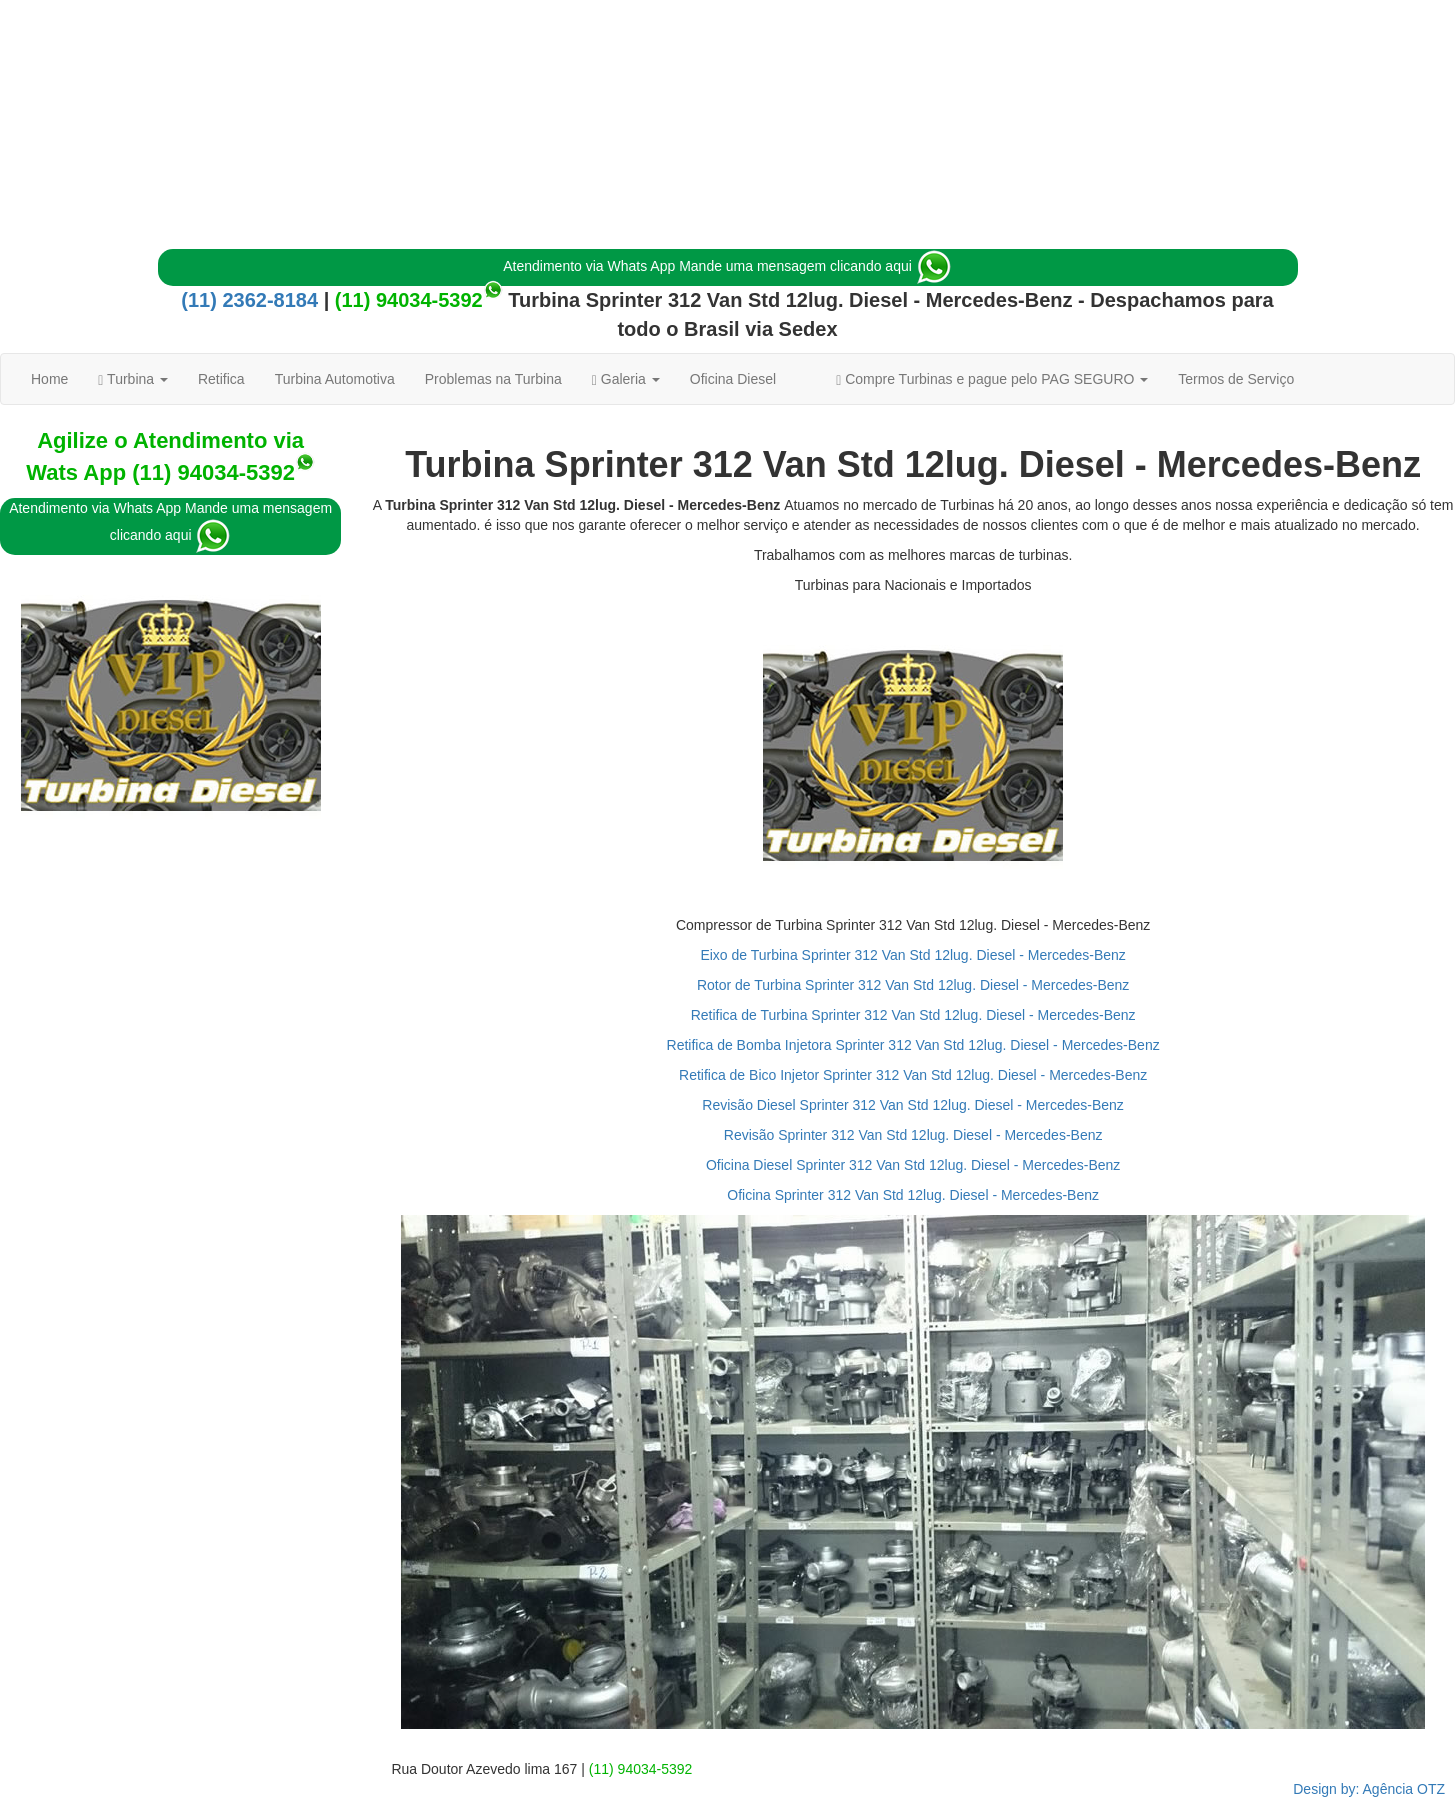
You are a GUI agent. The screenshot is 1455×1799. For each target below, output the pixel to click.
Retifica (221, 379)
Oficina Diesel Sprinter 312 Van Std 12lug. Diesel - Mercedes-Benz (913, 1165)
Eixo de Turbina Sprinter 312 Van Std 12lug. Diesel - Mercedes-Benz (912, 955)
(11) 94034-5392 (409, 300)
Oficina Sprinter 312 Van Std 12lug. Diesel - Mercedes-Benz (913, 1195)
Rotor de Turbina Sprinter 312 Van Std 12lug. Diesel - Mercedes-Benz (913, 985)
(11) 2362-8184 (249, 300)
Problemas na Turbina (493, 379)
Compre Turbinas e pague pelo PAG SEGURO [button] (992, 379)
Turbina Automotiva (335, 379)
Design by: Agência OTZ (1369, 1789)
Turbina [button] (133, 379)
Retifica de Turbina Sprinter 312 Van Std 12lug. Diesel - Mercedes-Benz (913, 1015)
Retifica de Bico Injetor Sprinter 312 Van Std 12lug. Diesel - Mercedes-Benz (913, 1075)
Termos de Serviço (1236, 379)
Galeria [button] (626, 379)
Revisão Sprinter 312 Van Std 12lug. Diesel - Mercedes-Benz (913, 1135)
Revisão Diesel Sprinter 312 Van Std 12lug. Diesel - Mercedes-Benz (913, 1105)
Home (49, 379)
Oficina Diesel (733, 379)
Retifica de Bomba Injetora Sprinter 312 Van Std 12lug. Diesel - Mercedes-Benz (913, 1045)
